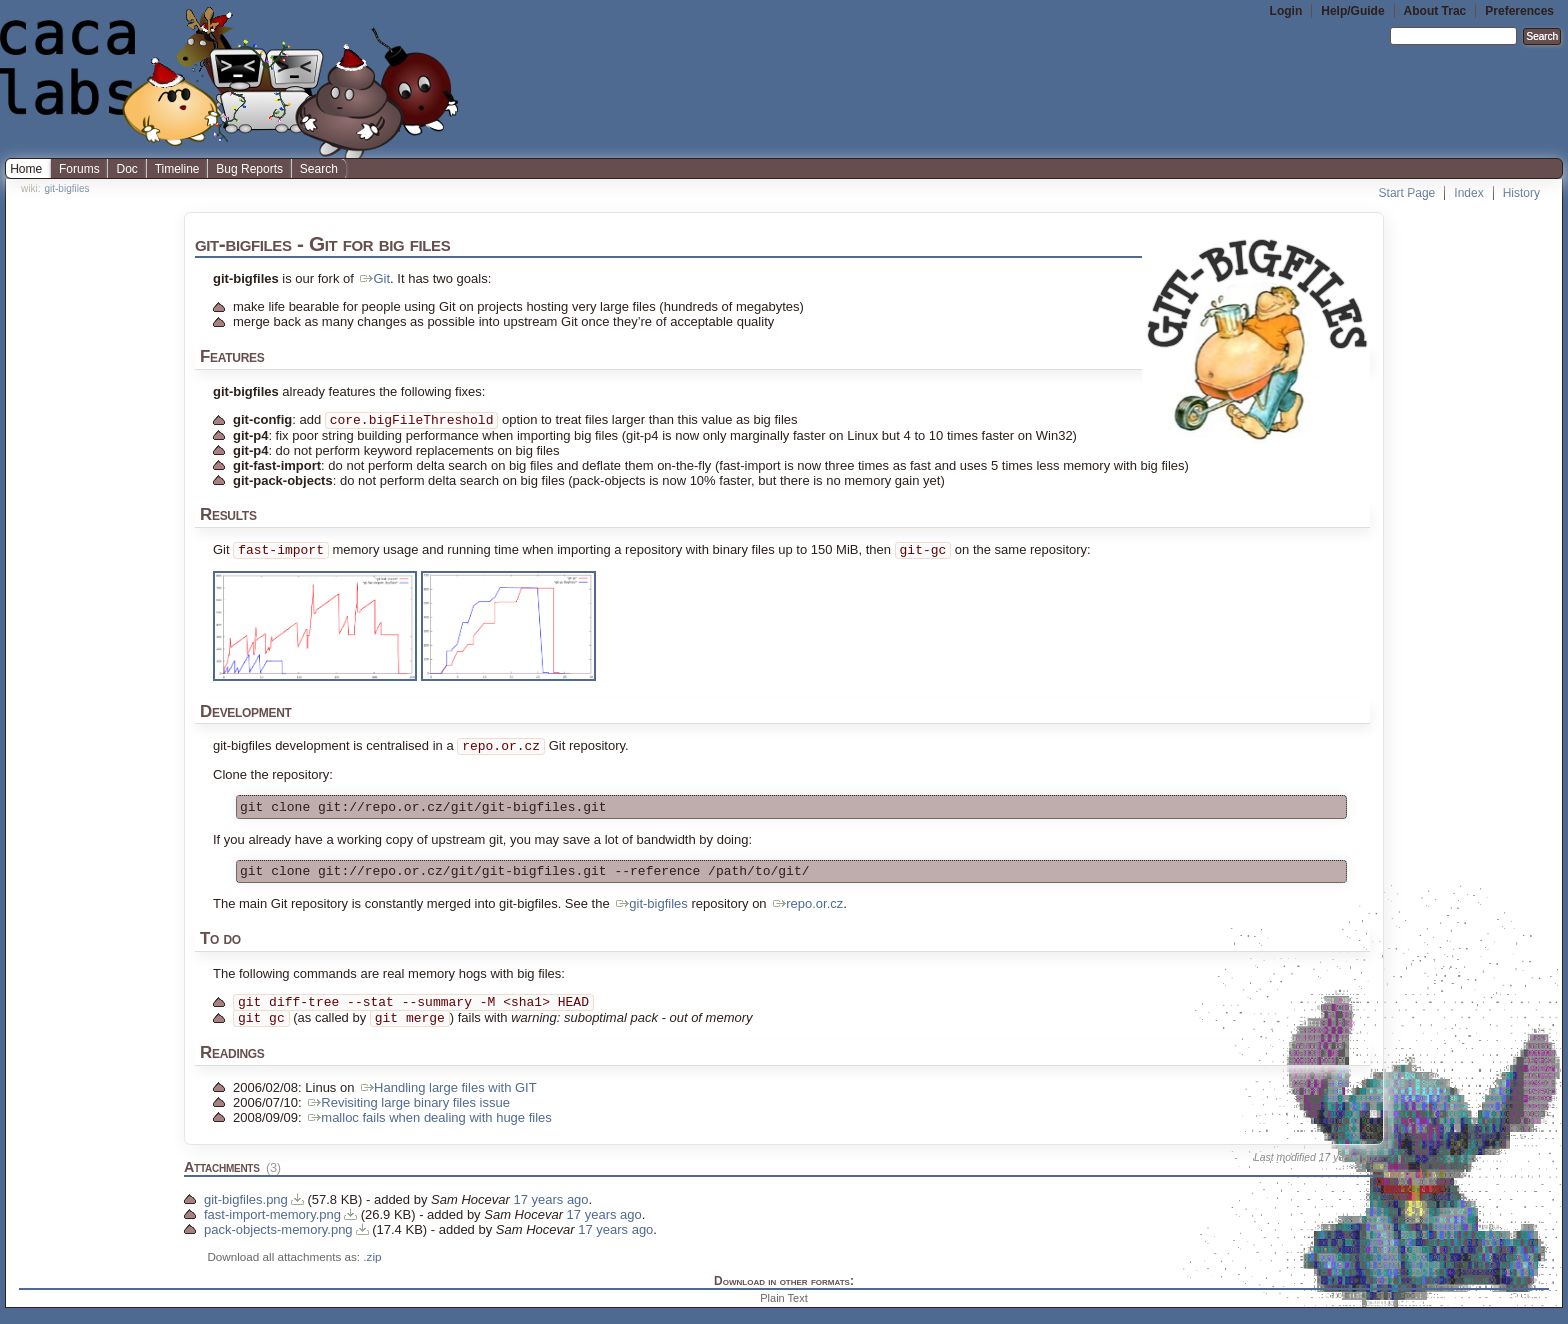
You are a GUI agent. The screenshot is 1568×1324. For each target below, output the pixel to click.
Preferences (1519, 11)
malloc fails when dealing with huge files (428, 1133)
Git (373, 278)
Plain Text (784, 1314)
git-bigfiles (66, 188)
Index (1468, 193)
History (1521, 193)
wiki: (30, 188)
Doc (126, 169)
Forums (79, 169)
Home (26, 169)
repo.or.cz (806, 915)
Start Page (1407, 193)
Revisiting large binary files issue (407, 1118)
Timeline (177, 169)
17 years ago (1349, 1173)
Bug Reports (249, 169)
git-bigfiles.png (246, 1215)
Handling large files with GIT (447, 1103)
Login (1286, 11)
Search (319, 169)
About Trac (1435, 11)
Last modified (1285, 1173)
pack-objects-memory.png (278, 1245)
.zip (372, 1272)
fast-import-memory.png (272, 1230)
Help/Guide (1352, 11)
